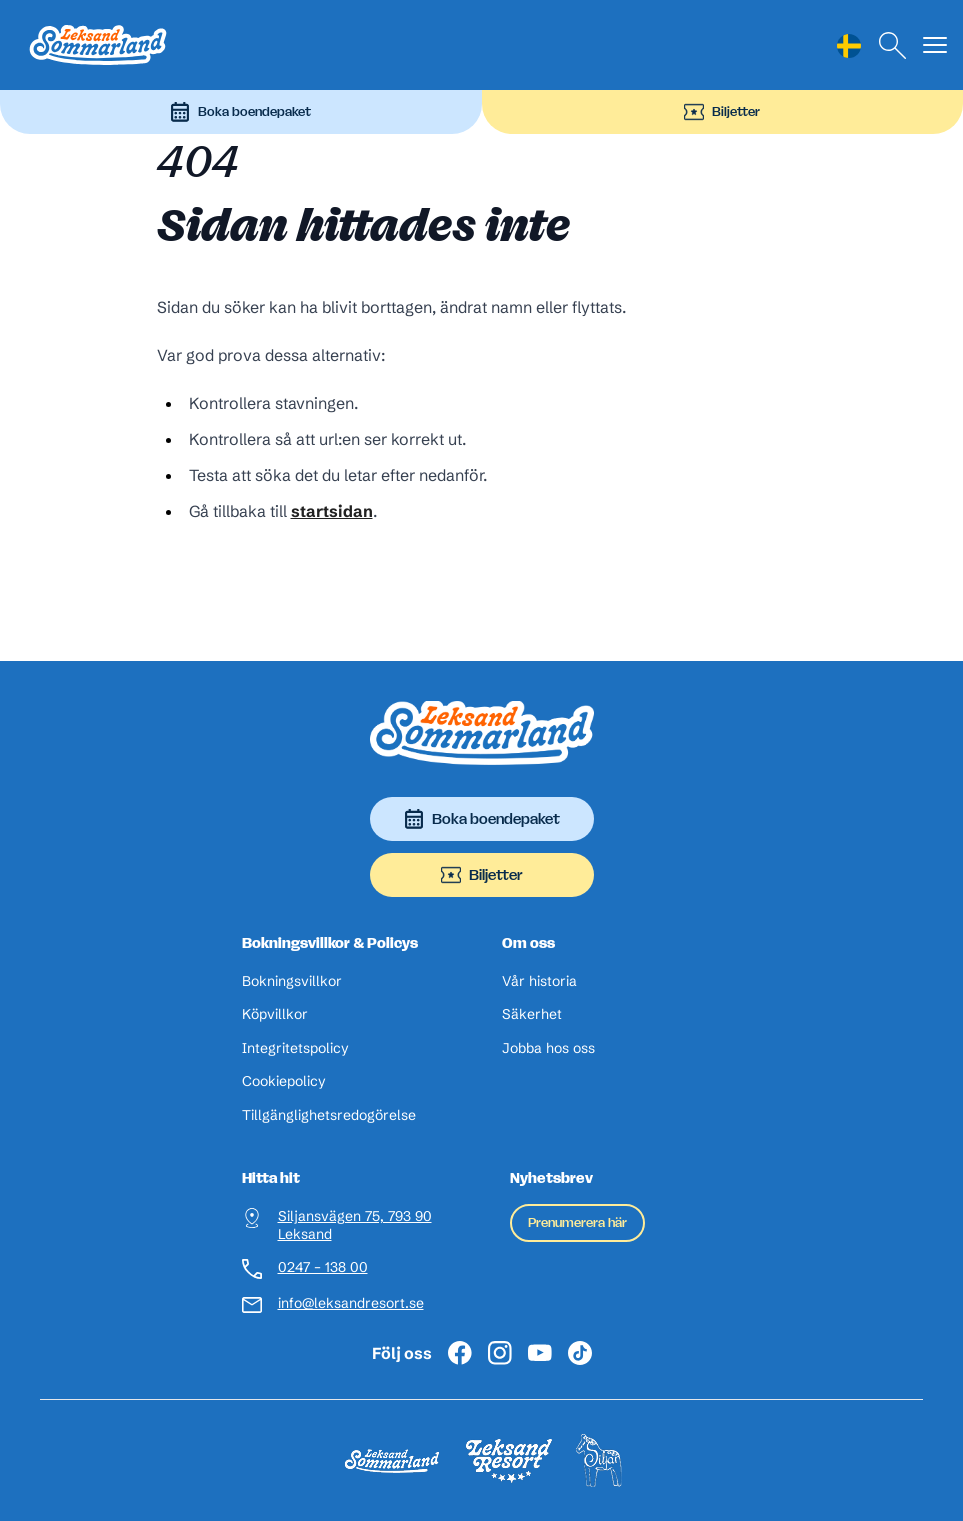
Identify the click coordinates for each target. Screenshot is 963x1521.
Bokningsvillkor (292, 981)
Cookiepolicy (284, 1081)
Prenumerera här (577, 1222)
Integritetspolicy (295, 1048)
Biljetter (722, 112)
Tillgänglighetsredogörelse (329, 1115)
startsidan (332, 511)
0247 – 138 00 (323, 1267)
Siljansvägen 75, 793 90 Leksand (355, 1225)
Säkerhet (532, 1014)
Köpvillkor (275, 1014)
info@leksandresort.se (351, 1303)
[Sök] (893, 45)
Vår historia (539, 981)
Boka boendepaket (240, 112)
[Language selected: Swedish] (849, 45)
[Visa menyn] (935, 45)
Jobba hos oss (548, 1048)
